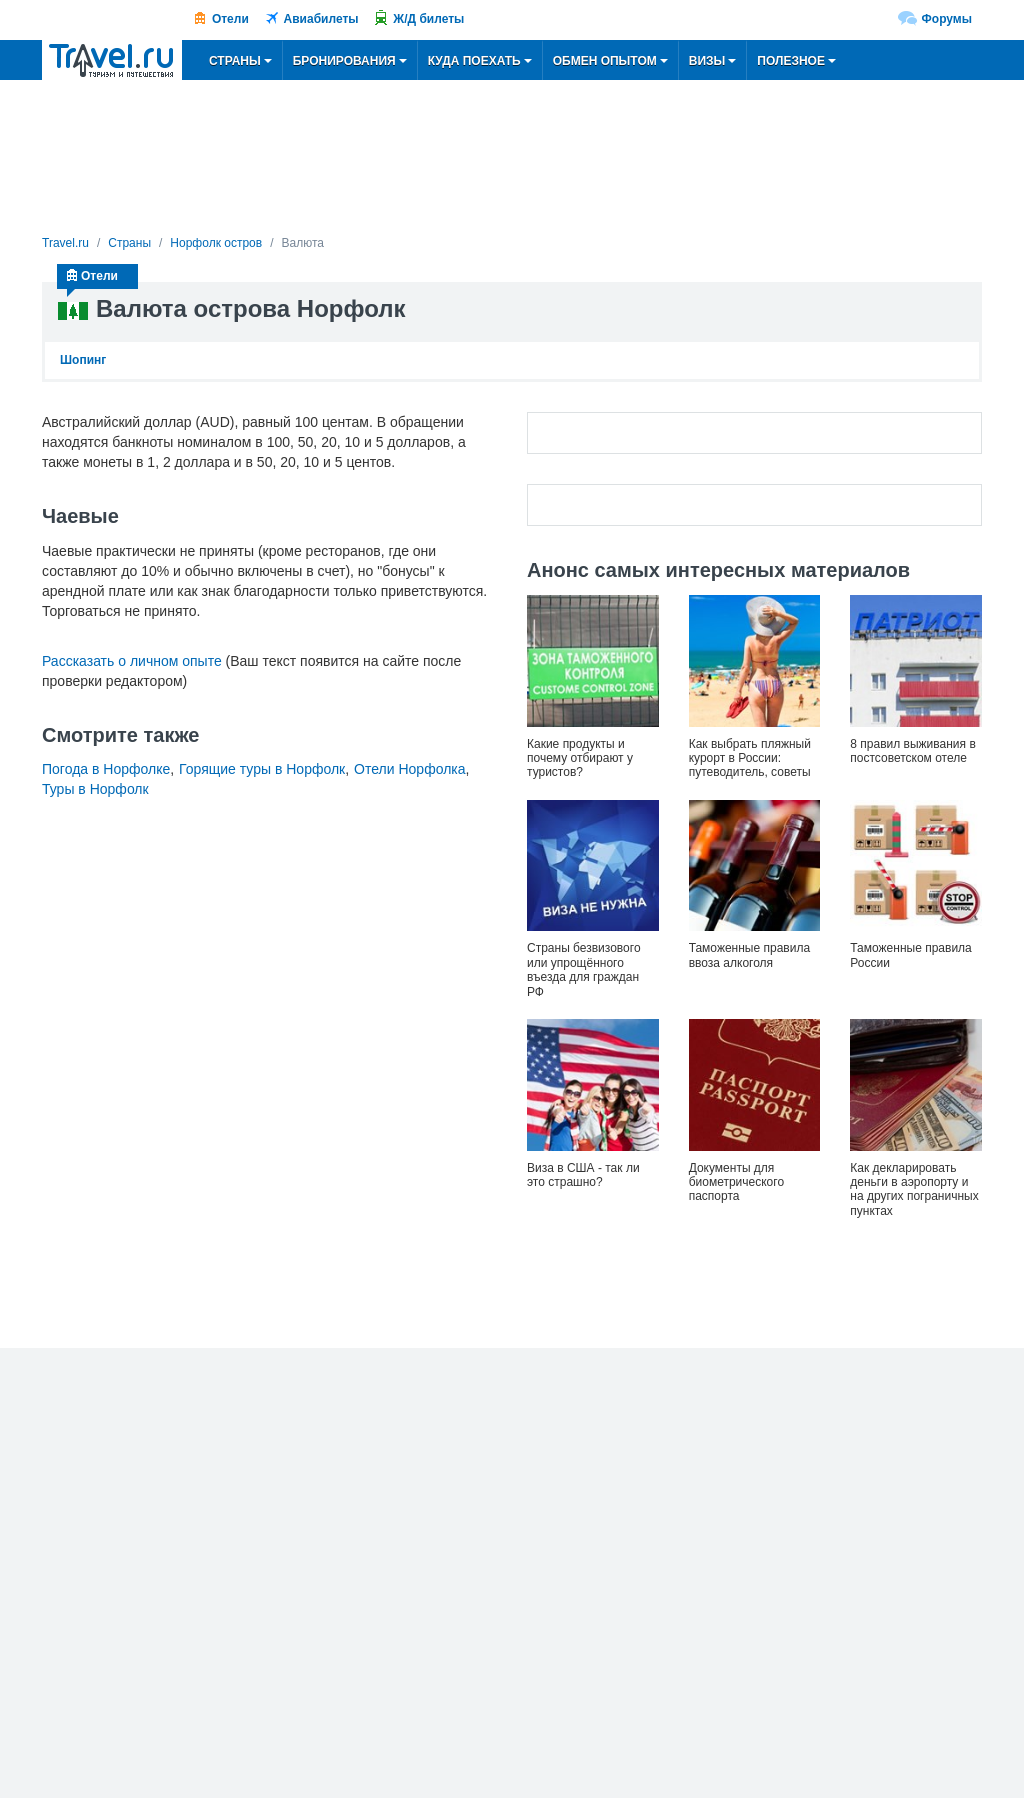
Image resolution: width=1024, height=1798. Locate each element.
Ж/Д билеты (428, 19)
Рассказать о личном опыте (132, 661)
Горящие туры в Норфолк (262, 769)
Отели (230, 19)
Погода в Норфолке (106, 769)
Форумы (947, 19)
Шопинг (83, 360)
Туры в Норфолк (95, 789)
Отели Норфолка (409, 769)
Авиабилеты (321, 19)
